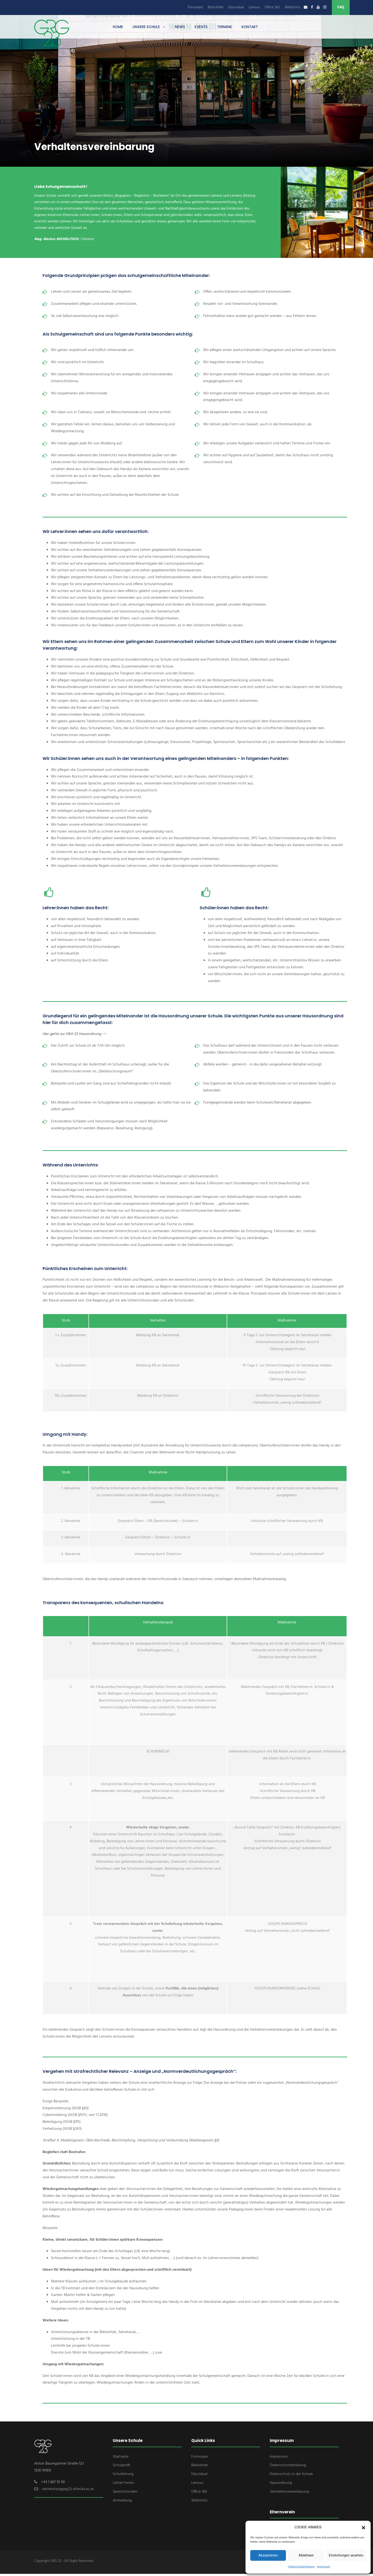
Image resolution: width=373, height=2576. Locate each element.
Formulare (195, 7)
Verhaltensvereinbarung (289, 2494)
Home (118, 26)
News (180, 26)
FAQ (340, 7)
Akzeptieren (268, 2555)
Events (201, 26)
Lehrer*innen (123, 2485)
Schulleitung (123, 2476)
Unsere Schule (146, 26)
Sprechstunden (125, 2494)
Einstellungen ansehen (346, 2555)
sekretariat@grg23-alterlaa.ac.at (68, 2491)
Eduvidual (236, 7)
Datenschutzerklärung (301, 2566)
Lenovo (254, 7)
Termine (224, 26)
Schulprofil (121, 2468)
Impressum (323, 2566)
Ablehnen (306, 2555)
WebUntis (292, 7)
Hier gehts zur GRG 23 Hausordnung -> (74, 1036)
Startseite (120, 2459)
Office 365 (272, 7)
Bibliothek (216, 7)
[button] (363, 2527)
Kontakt (249, 26)
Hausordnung (281, 2485)
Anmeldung (122, 2503)
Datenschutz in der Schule (291, 2476)
